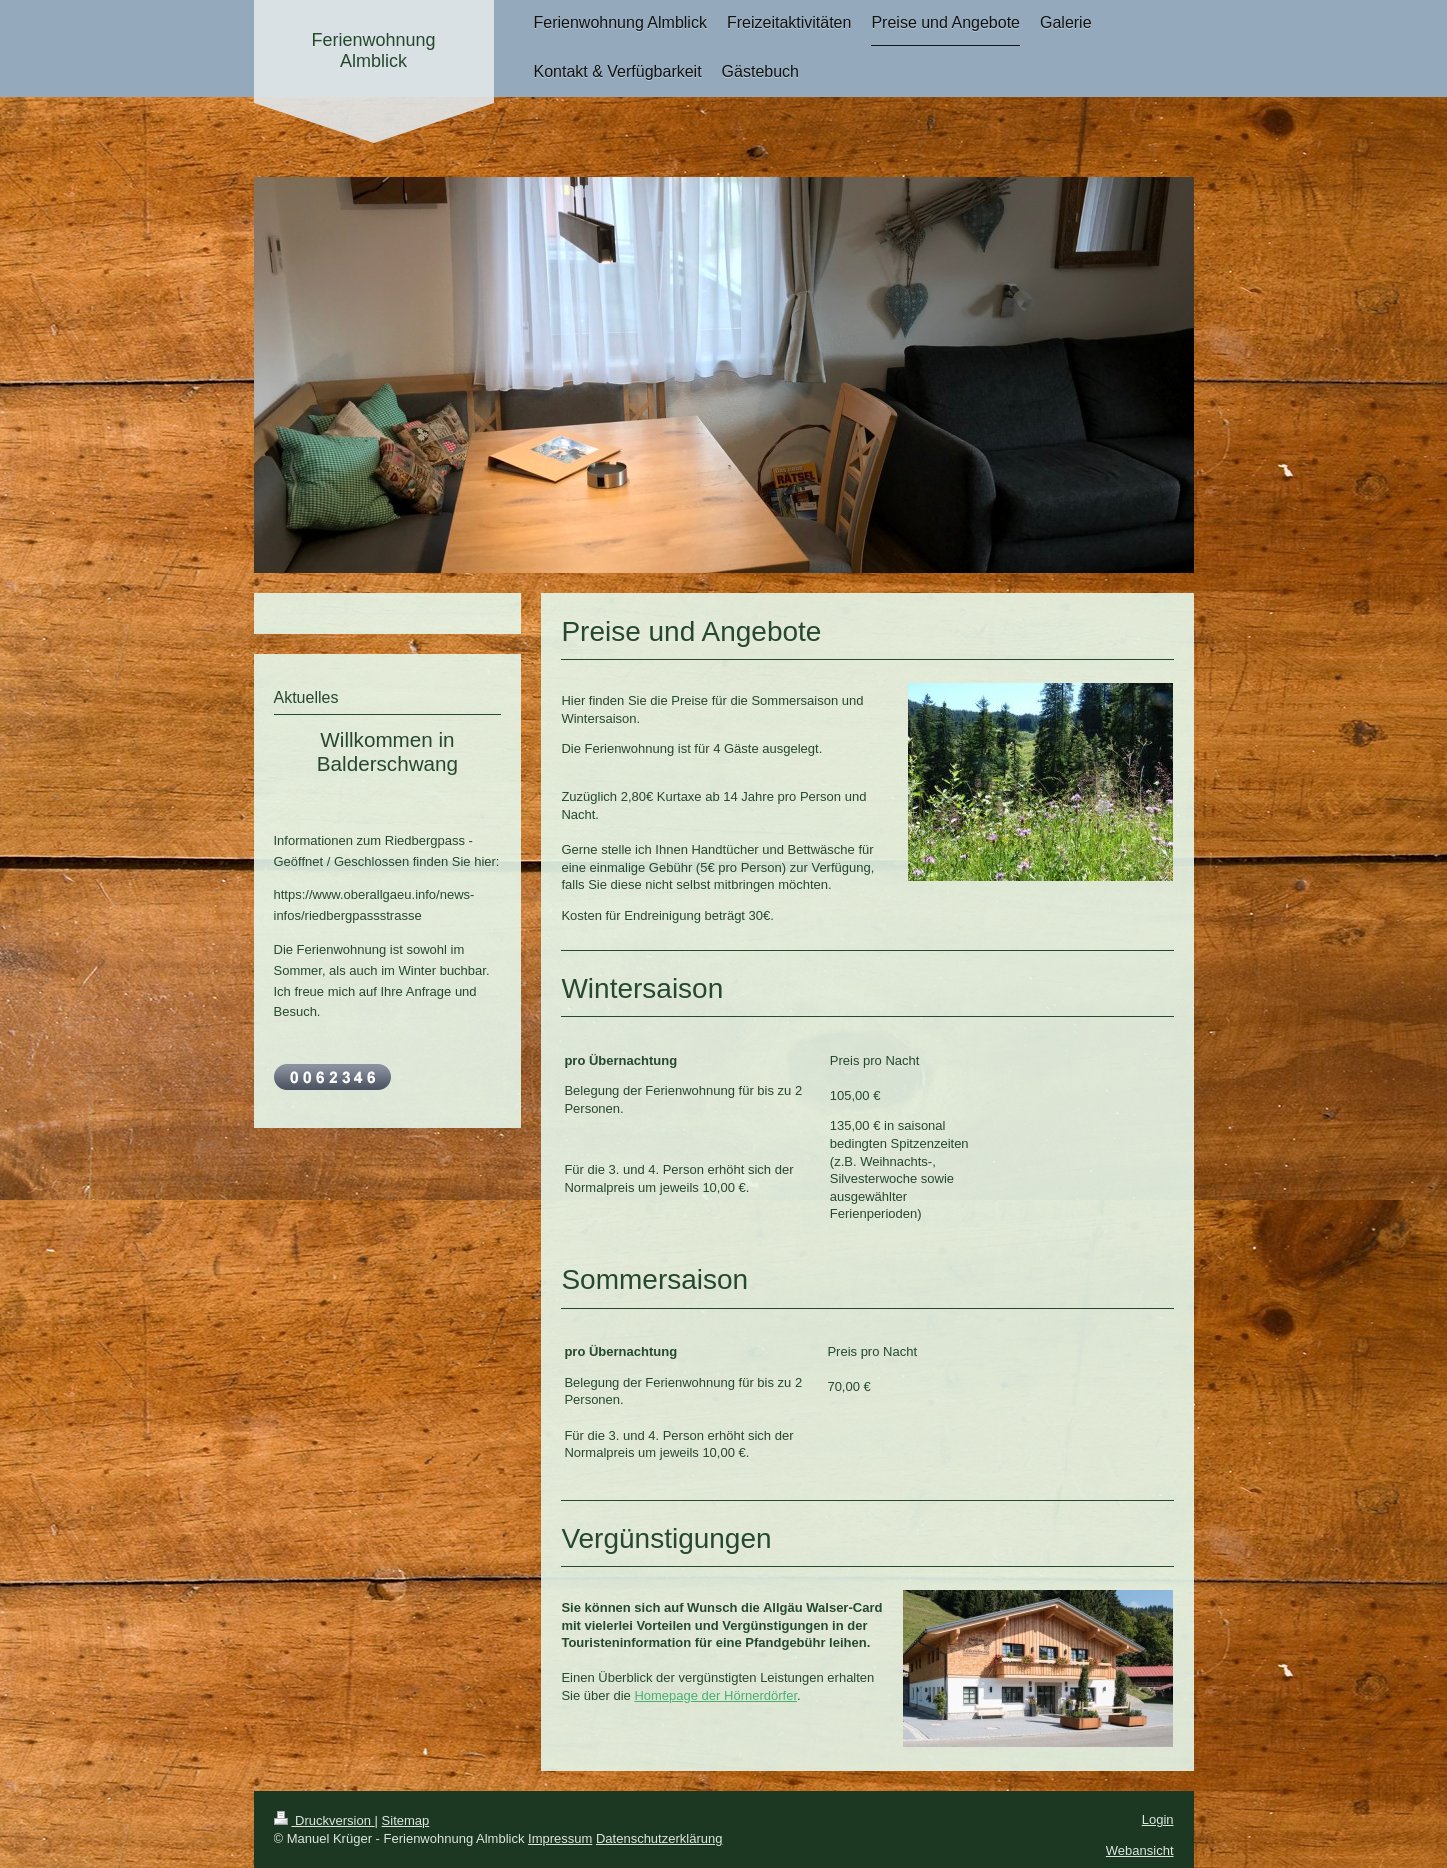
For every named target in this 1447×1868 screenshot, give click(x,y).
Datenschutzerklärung (659, 1838)
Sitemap (406, 1820)
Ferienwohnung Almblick (373, 50)
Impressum (560, 1838)
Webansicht (1140, 1850)
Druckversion (324, 1820)
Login (1158, 1819)
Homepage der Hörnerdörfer (715, 1695)
